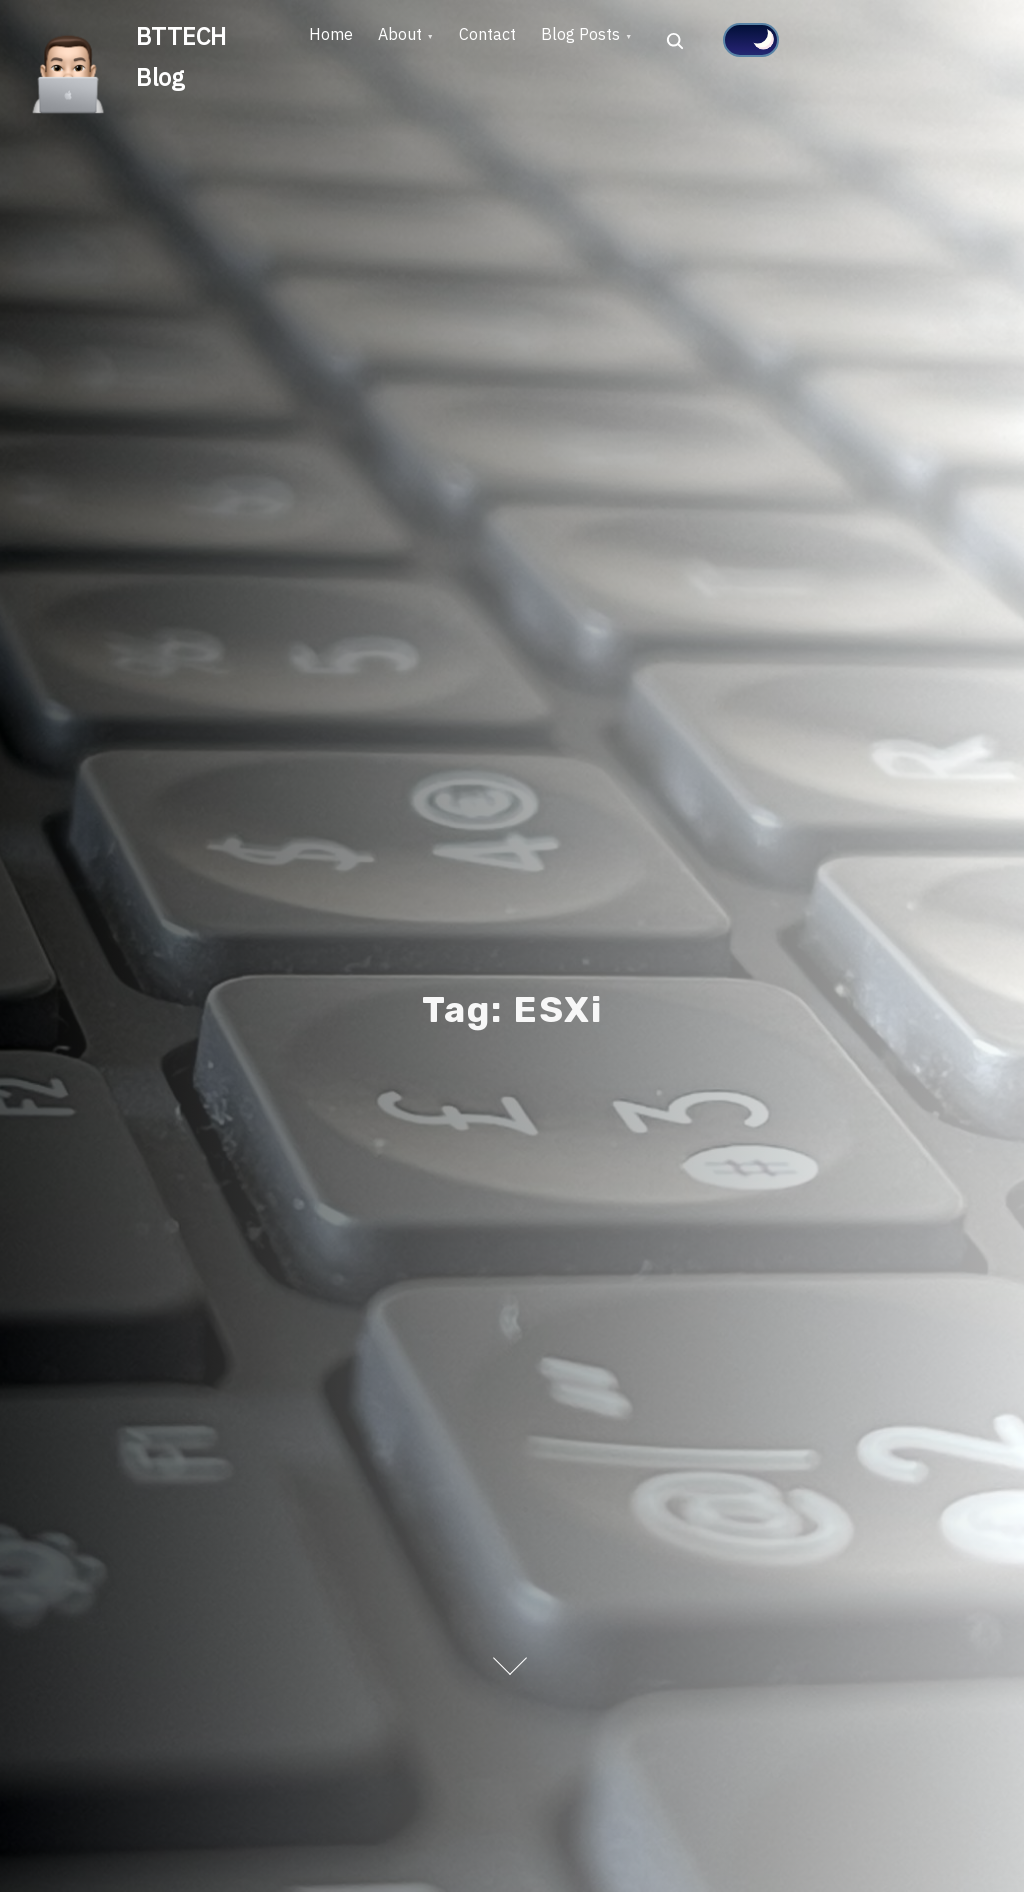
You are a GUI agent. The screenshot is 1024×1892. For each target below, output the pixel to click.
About (422, 41)
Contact (524, 41)
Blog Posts (632, 41)
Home (338, 41)
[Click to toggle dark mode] (810, 40)
